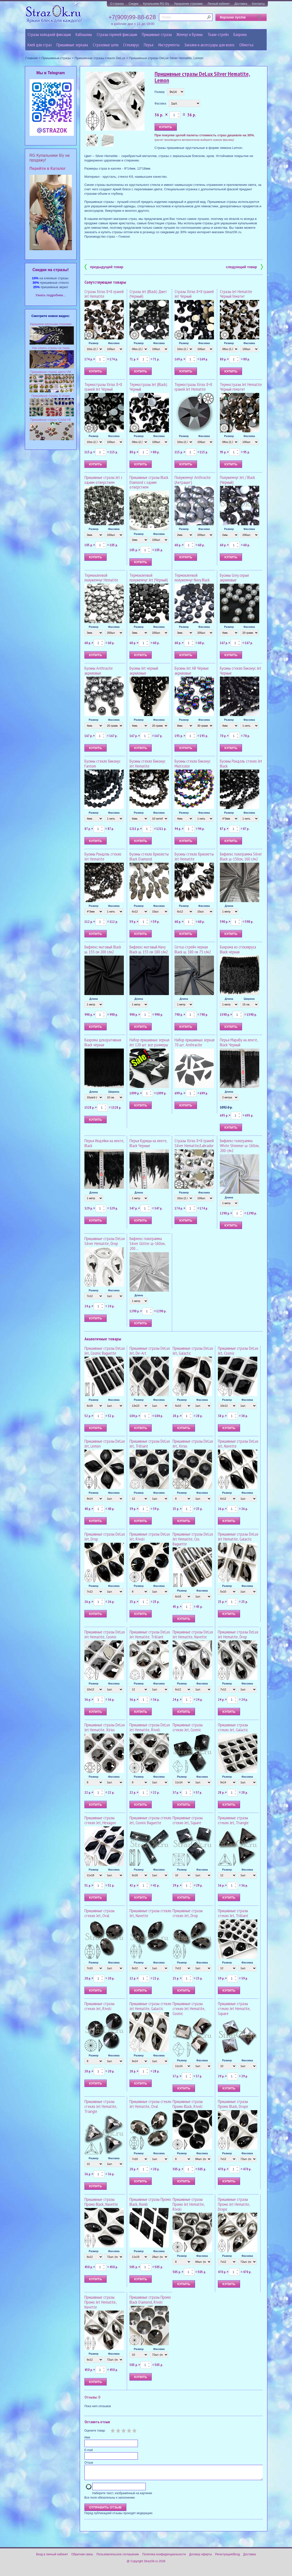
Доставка (240, 3)
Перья (148, 45)
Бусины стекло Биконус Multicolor (193, 763)
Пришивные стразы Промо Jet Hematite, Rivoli (189, 2204)
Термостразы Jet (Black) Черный (148, 387)
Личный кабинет (219, 3)
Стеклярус (131, 45)
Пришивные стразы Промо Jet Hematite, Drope (234, 2204)
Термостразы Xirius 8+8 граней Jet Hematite (193, 387)
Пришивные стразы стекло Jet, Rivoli (99, 2006)
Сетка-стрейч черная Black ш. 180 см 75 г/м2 (193, 949)
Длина (229, 905)
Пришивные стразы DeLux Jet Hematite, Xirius (104, 1727)
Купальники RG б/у (156, 3)
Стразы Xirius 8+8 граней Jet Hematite (104, 294)
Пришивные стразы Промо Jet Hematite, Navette (100, 2302)
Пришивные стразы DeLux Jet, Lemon (104, 1443)
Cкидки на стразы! (50, 270)
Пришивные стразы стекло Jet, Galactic (233, 1727)
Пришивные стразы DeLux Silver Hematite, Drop (104, 1241)
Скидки (133, 3)
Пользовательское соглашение (117, 2557)
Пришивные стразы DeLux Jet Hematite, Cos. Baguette (193, 1539)
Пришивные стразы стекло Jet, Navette (150, 1913)
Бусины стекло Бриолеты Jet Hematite (194, 856)
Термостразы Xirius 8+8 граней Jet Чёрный (103, 387)
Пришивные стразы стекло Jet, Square (188, 1820)
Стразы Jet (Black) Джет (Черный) (148, 294)
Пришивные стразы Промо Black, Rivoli (188, 2104)
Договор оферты (200, 2557)
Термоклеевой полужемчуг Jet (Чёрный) (149, 577)
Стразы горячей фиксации (117, 34)
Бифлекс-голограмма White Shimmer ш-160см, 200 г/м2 (239, 1145)
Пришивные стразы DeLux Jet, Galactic (193, 1350)
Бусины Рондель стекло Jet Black (241, 763)
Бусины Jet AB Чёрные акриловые (192, 670)
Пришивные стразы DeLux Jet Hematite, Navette (193, 1634)
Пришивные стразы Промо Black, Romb (150, 2201)
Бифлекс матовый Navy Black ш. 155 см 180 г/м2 (149, 949)
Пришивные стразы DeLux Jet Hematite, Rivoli (150, 1727)
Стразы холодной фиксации (49, 34)
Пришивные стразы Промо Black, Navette (101, 2201)
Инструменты (168, 45)
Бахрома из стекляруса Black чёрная (238, 949)
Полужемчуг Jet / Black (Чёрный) (237, 479)
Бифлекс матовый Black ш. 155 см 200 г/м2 (102, 949)
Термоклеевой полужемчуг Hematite (101, 577)
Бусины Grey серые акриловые (234, 577)
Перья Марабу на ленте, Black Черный (239, 1042)
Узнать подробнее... (50, 295)
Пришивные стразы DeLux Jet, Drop (104, 1536)
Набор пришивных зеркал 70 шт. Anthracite (194, 1042)
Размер (160, 92)
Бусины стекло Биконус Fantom (102, 763)
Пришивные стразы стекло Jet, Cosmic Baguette (150, 1820)
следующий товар (244, 266)
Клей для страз (40, 45)
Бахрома (240, 34)
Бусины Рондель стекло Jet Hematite (102, 856)
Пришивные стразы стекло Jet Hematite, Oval (150, 2104)
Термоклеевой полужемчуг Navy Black (192, 577)
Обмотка (246, 45)
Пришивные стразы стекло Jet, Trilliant (233, 1913)
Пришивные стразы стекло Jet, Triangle (233, 1820)
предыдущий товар (103, 266)
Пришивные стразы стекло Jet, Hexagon (100, 1820)
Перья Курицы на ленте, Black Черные (148, 1143)
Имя (87, 2437)
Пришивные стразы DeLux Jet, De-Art (150, 1350)
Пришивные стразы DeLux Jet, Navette (238, 1443)
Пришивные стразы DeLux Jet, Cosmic (238, 1350)
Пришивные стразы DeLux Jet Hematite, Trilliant (150, 1634)
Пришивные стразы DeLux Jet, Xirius (193, 1443)
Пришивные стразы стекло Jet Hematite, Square (234, 2008)
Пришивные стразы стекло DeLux (100, 58)
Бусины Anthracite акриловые (98, 670)
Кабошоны (84, 34)
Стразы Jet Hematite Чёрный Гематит (236, 294)
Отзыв (88, 2462)
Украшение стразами (188, 3)
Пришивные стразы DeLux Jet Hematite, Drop (238, 1634)
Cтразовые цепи (105, 45)
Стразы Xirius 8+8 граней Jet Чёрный (194, 294)
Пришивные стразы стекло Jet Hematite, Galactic (150, 2006)
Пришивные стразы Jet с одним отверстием (103, 479)
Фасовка (160, 103)
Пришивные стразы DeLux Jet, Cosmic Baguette (104, 1350)
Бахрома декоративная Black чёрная (102, 1042)
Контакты (258, 3)
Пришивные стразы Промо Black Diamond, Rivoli (150, 2299)
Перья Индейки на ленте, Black (104, 1143)
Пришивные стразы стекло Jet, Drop (188, 1913)
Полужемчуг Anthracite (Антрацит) (193, 479)
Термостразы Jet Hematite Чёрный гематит (241, 387)
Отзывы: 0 (92, 2397)
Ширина (249, 998)
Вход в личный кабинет (52, 2557)
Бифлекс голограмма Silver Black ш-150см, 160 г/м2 (241, 856)
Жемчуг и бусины (190, 34)
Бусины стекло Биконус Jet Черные (240, 670)
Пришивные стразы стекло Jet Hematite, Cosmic (189, 2008)
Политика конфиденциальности (164, 2557)
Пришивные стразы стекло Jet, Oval (99, 1913)
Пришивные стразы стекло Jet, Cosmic (188, 1727)
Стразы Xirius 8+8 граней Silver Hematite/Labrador (194, 1143)
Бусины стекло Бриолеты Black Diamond (149, 856)
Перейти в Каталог (48, 168)
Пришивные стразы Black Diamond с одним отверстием (149, 482)
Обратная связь (82, 2557)
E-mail (88, 2450)
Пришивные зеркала (72, 45)
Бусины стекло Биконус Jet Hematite (147, 763)
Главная (31, 58)
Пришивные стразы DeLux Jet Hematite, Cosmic (104, 1634)
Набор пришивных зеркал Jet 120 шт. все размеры (149, 1042)
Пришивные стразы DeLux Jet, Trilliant (150, 1443)
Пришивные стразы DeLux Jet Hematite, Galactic (238, 1536)
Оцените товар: (95, 2430)
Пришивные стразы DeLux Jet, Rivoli (150, 1536)
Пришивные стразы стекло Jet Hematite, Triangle (100, 2106)
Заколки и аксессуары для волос (209, 45)
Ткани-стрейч (218, 34)
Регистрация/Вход (227, 2557)
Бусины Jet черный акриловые (144, 670)
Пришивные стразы (157, 34)
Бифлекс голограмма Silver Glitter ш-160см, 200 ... (147, 1243)
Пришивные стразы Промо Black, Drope (233, 2104)
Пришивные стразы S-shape (50, 396)
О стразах (117, 3)
